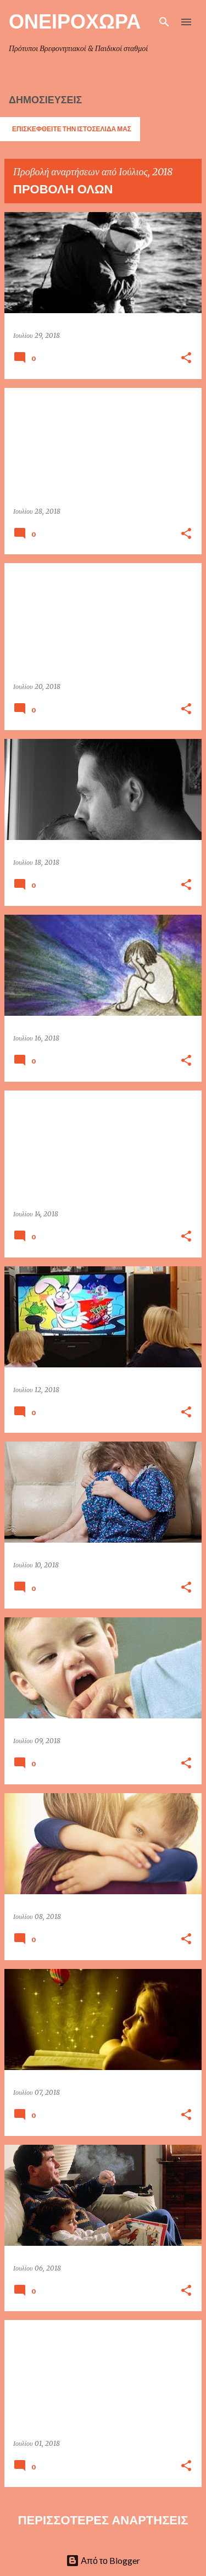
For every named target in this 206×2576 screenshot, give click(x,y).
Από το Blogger (103, 2560)
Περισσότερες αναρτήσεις (103, 2520)
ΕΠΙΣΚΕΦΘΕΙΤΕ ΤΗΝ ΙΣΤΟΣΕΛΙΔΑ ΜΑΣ (71, 129)
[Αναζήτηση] (164, 22)
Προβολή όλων (63, 189)
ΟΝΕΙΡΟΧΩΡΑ (75, 21)
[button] (186, 358)
